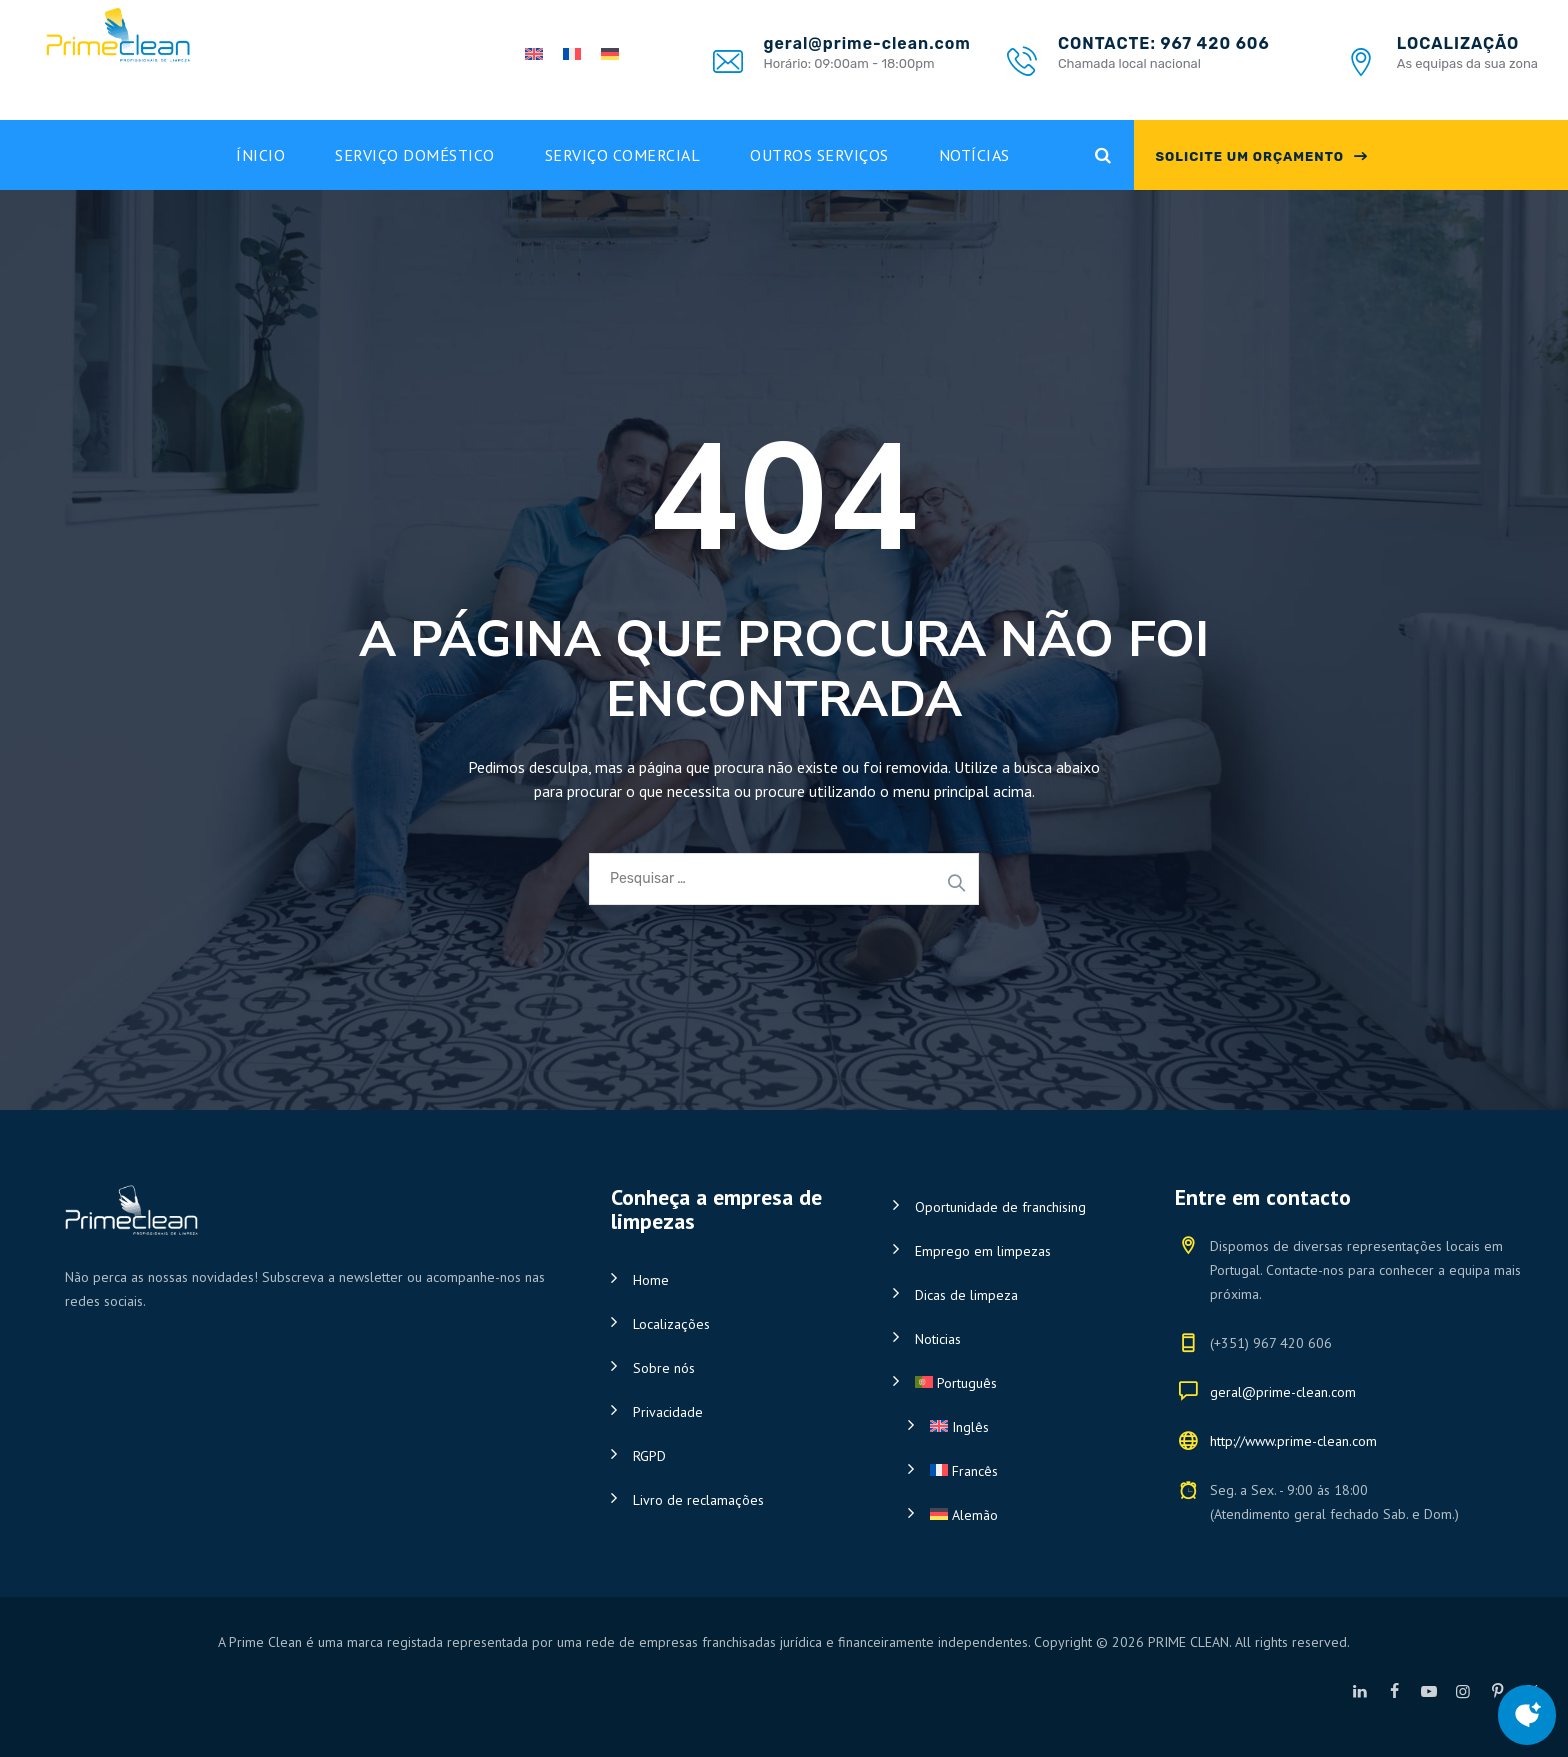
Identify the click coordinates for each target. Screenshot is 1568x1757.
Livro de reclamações (698, 1500)
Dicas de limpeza (966, 1295)
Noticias (938, 1339)
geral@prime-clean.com (1283, 1392)
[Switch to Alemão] (1026, 1515)
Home (651, 1280)
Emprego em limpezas (983, 1251)
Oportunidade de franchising (1000, 1207)
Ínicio (260, 155)
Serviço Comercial (623, 155)
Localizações (671, 1324)
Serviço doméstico (415, 155)
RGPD (649, 1456)
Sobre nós (664, 1368)
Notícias (974, 155)
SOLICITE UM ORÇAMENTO (1249, 156)
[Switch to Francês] (1026, 1471)
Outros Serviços (819, 155)
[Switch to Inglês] (1026, 1427)
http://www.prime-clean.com (1293, 1441)
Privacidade (668, 1412)
